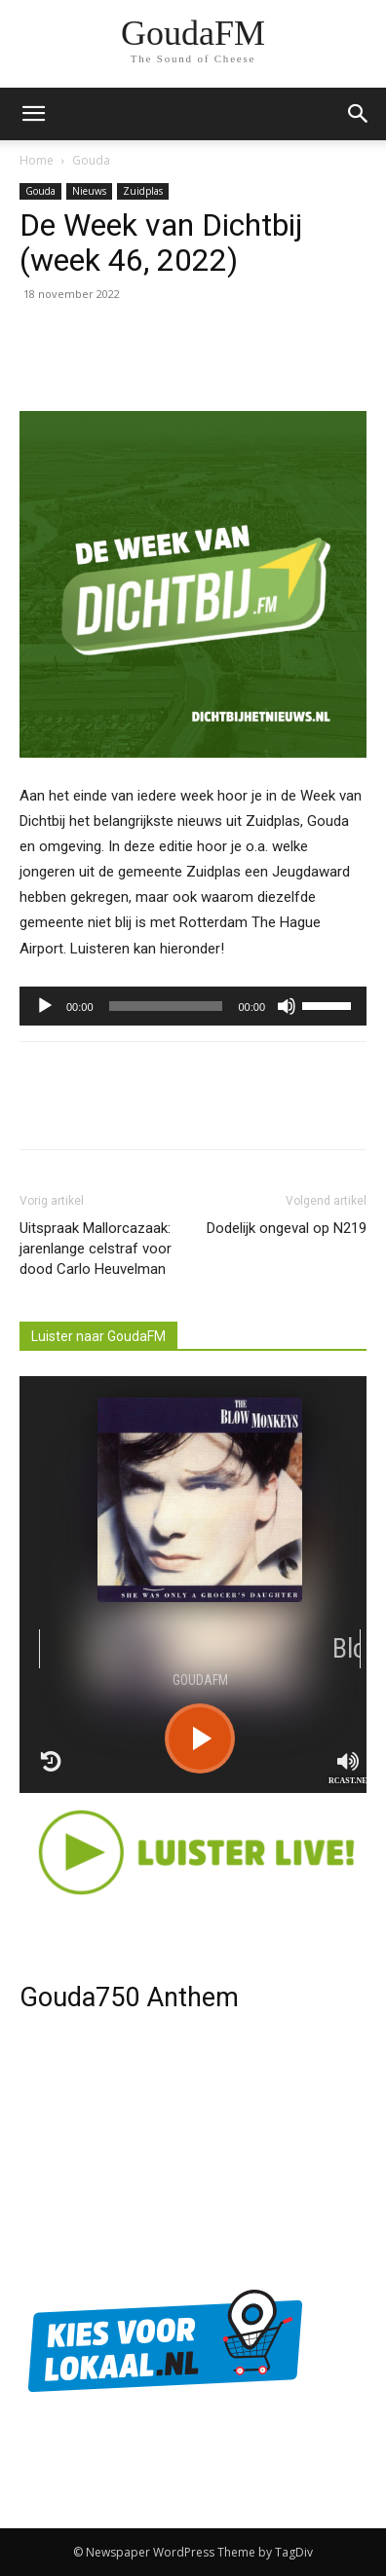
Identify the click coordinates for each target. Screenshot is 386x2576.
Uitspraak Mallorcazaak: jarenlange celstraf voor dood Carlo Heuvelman (95, 1248)
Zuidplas (143, 191)
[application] (193, 1006)
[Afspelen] (45, 1006)
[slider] (166, 1006)
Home (36, 160)
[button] (358, 114)
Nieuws (89, 191)
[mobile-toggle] (33, 114)
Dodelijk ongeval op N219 (287, 1228)
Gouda (91, 160)
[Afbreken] (286, 1006)
